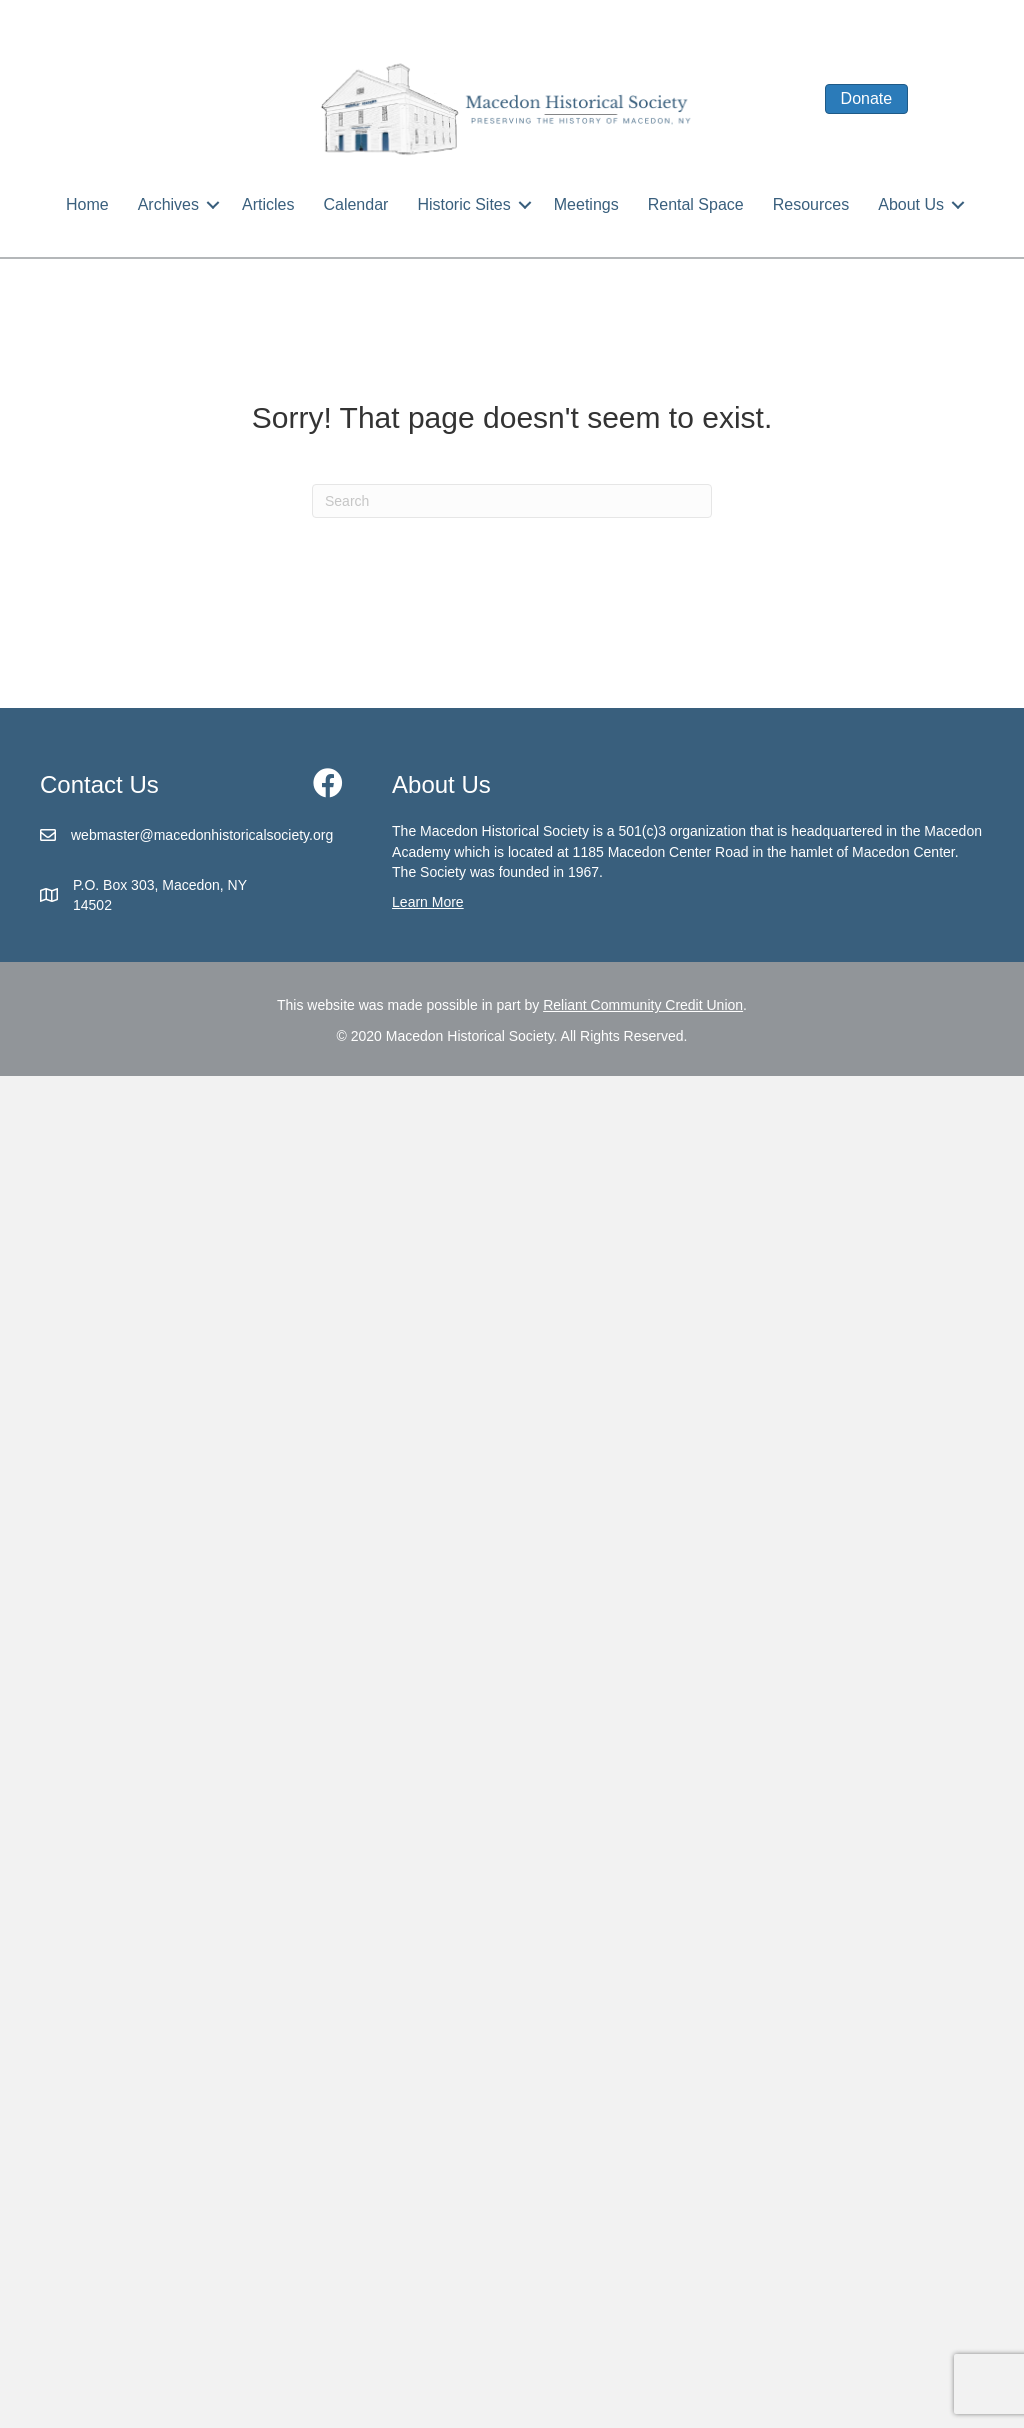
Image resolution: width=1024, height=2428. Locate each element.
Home (87, 204)
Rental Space (696, 204)
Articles (268, 204)
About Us (911, 204)
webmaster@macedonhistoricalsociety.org (202, 835)
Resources (811, 204)
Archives (168, 204)
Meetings (586, 204)
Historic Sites (463, 204)
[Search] (512, 501)
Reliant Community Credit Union (643, 1005)
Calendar (355, 204)
